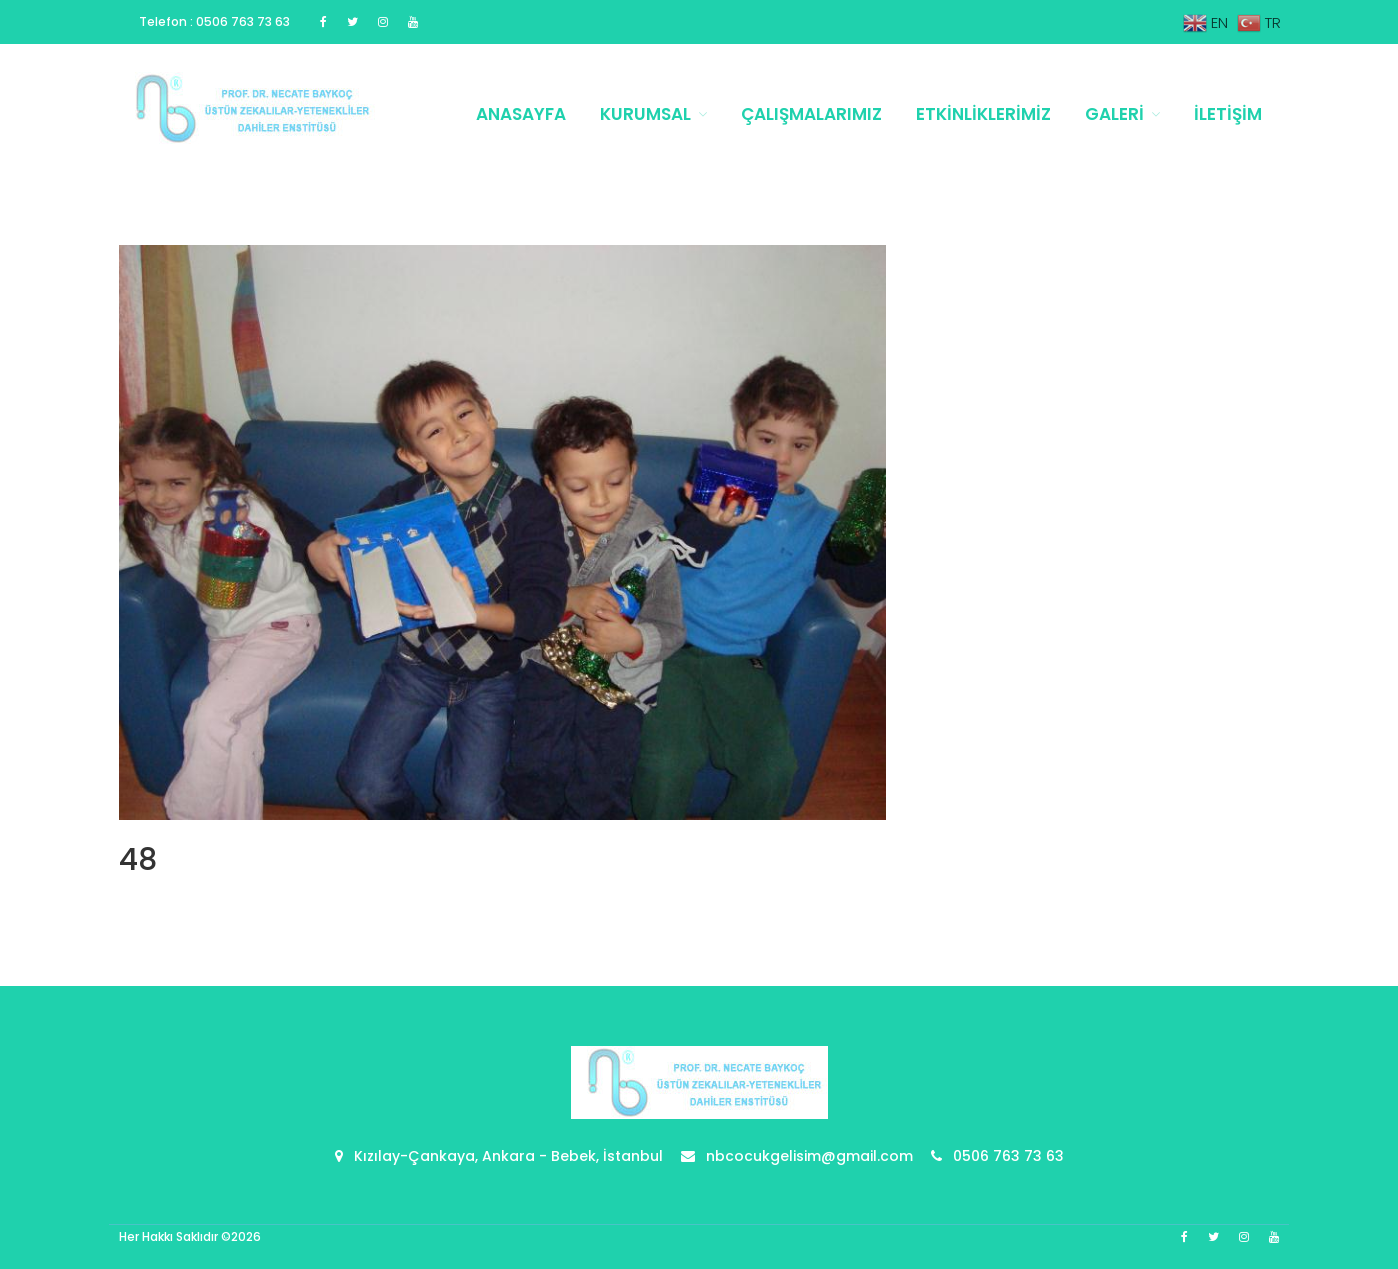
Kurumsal (645, 114)
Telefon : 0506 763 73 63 (214, 21)
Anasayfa (521, 114)
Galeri (1114, 114)
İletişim (1228, 114)
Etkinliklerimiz (983, 114)
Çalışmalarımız (811, 114)
